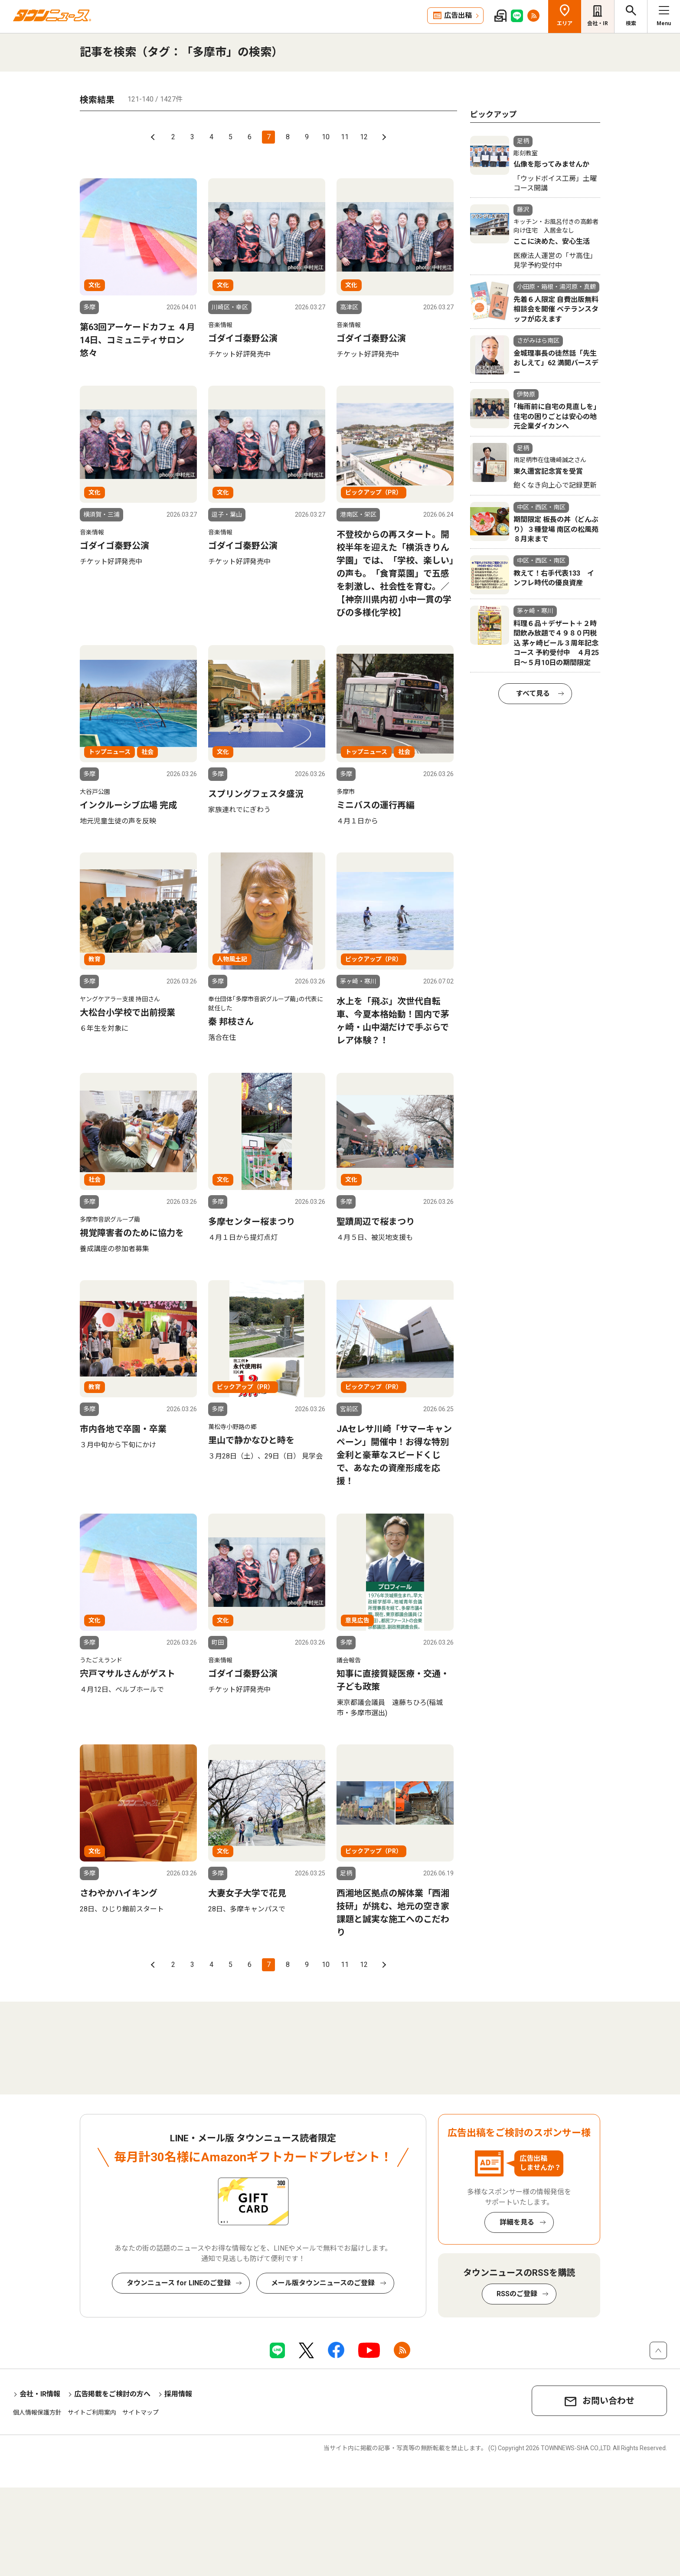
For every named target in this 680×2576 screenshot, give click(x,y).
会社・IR (597, 23)
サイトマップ (140, 2412)
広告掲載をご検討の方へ (112, 2394)
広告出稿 (458, 15)
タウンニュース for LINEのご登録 (179, 2283)
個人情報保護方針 (37, 2412)
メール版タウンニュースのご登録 (323, 2283)
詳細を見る (517, 2222)
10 (326, 137)
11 (345, 137)
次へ (382, 137)
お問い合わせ (608, 2401)
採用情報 (178, 2394)
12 (364, 137)
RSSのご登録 (517, 2294)
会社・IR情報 (40, 2394)
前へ (153, 137)
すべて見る (533, 693)
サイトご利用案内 (92, 2412)
